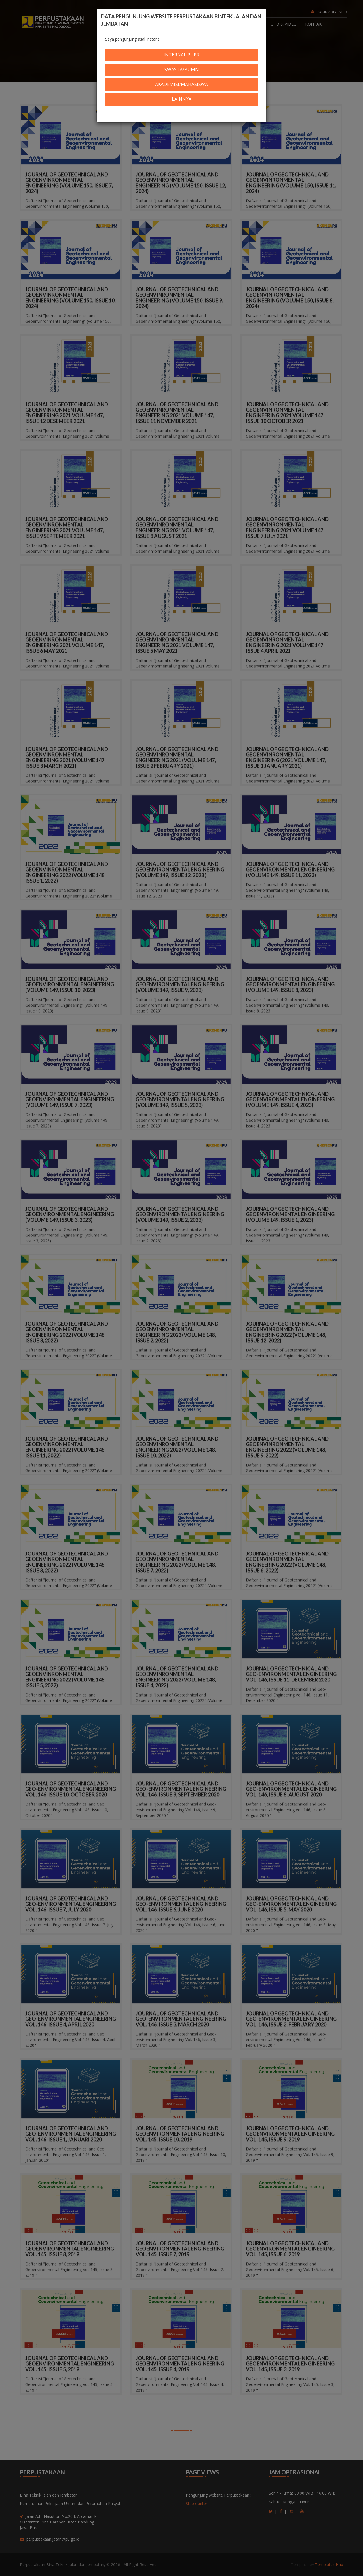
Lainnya (181, 99)
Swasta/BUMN (181, 69)
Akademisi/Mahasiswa (181, 84)
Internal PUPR (181, 55)
